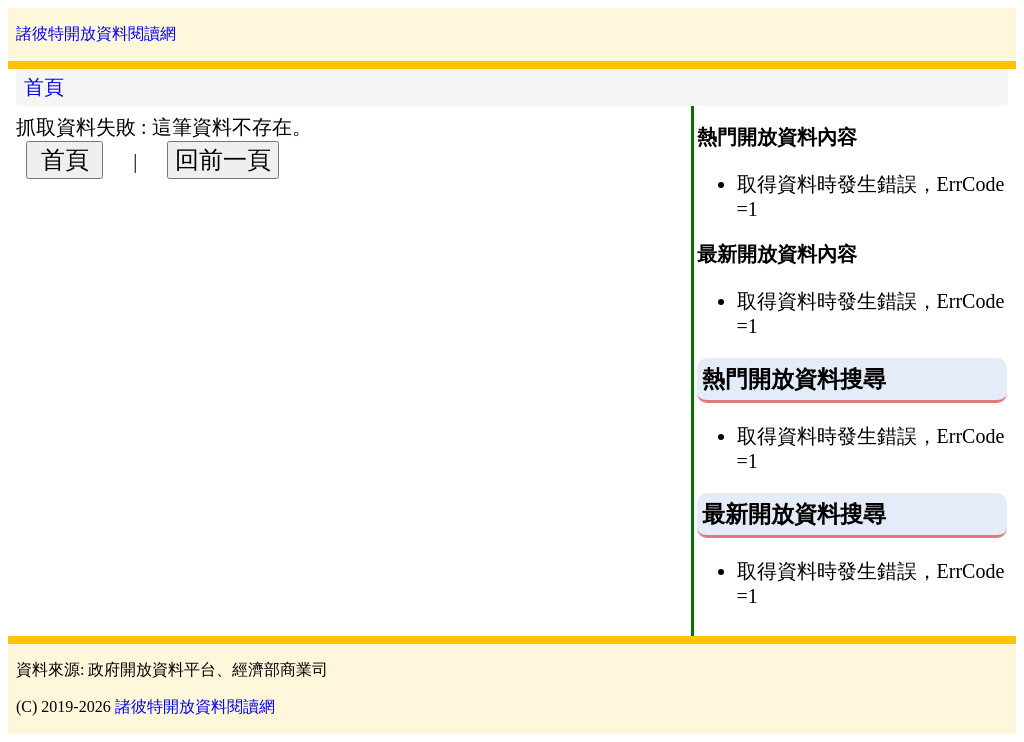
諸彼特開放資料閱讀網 (96, 33)
